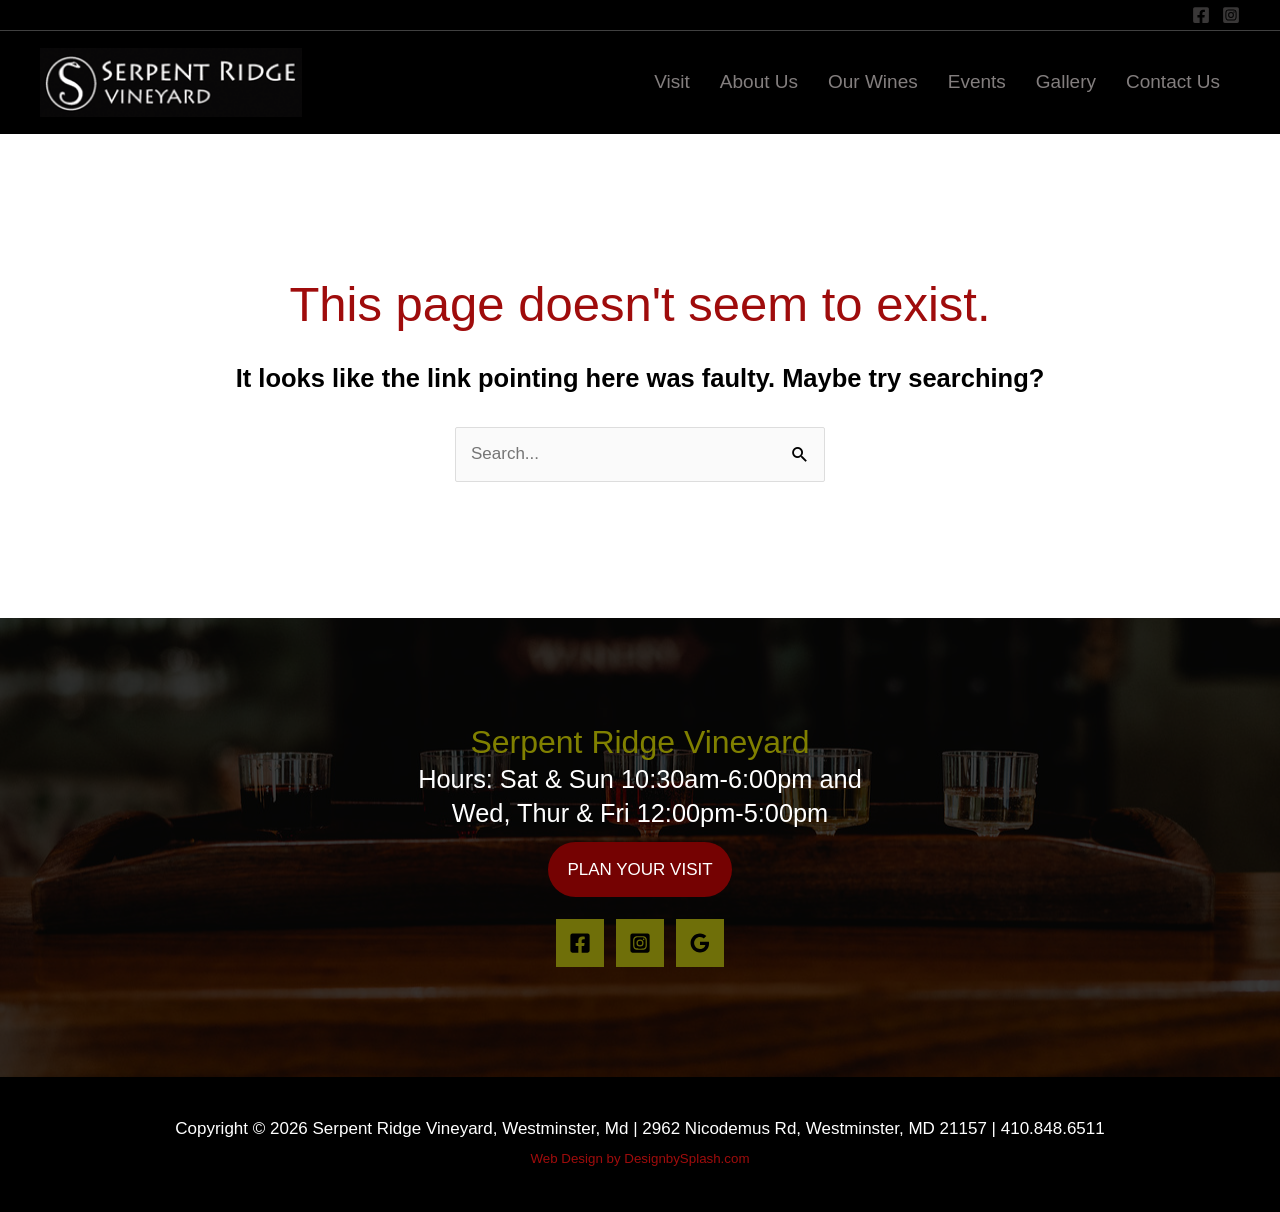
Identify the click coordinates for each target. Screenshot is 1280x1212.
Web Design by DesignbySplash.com (639, 1158)
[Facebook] (1201, 15)
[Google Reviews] (700, 943)
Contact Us (1173, 81)
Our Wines (873, 81)
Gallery (1066, 81)
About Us (759, 81)
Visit (672, 81)
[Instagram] (1231, 15)
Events (977, 81)
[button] (639, 869)
